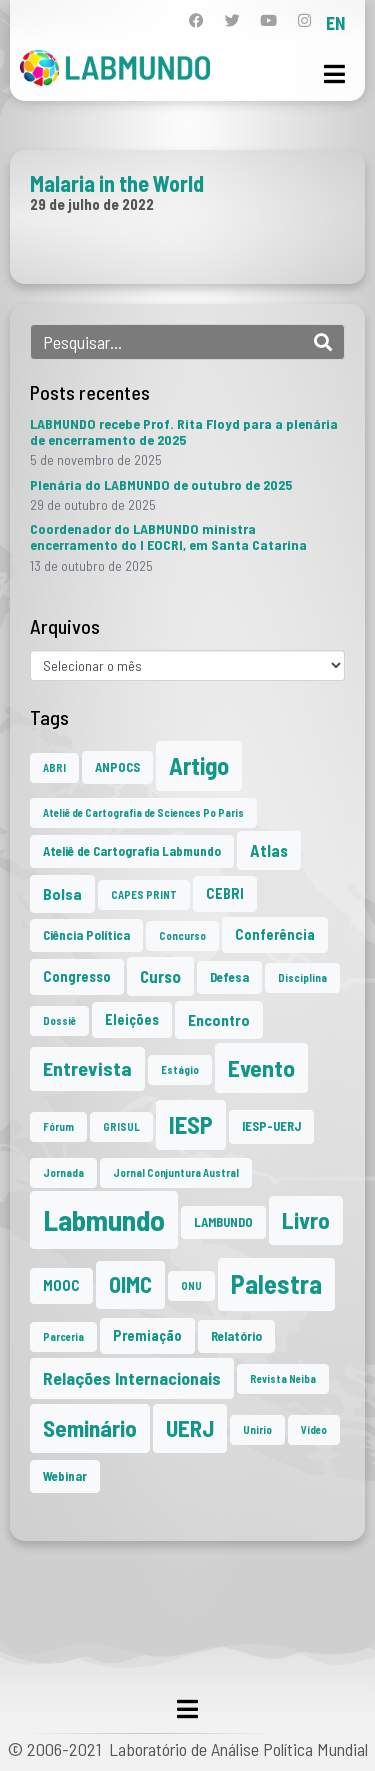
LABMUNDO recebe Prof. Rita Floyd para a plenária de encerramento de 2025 (184, 431)
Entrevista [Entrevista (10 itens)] (87, 1068)
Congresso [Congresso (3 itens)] (77, 976)
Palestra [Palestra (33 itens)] (276, 1283)
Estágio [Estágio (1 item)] (180, 1069)
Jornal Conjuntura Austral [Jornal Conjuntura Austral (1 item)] (176, 1172)
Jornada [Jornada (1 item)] (63, 1172)
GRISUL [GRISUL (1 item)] (121, 1126)
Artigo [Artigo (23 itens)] (199, 765)
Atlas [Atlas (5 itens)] (269, 850)
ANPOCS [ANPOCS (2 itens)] (117, 767)
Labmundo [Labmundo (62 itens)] (104, 1219)
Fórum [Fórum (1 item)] (58, 1126)
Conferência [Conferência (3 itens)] (275, 934)
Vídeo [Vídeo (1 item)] (314, 1429)
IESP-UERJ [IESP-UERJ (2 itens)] (271, 1126)
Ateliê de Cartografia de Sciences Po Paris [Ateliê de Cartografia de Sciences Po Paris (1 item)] (143, 812)
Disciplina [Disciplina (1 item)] (302, 977)
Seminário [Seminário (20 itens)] (90, 1428)
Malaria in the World (117, 183)
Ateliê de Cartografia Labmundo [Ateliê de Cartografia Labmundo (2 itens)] (132, 851)
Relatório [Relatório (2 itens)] (236, 1336)
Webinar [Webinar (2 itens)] (65, 1476)
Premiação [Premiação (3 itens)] (147, 1335)
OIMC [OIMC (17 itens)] (130, 1284)
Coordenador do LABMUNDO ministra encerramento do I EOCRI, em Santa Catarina (168, 536)
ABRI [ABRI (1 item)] (54, 767)
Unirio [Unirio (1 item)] (257, 1429)
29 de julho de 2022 (92, 204)
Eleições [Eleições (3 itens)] (132, 1019)
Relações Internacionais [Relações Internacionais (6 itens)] (132, 1378)
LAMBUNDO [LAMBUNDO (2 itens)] (223, 1222)
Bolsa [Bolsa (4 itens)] (62, 893)
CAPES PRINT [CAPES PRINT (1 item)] (144, 894)
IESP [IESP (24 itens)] (191, 1124)
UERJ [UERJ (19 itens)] (190, 1428)
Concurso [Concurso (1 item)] (182, 935)
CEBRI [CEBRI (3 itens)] (225, 893)
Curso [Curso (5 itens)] (160, 976)
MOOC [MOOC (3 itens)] (61, 1285)
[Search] (323, 342)
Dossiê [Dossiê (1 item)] (59, 1020)
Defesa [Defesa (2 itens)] (229, 977)
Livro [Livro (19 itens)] (306, 1220)
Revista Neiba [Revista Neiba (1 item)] (283, 1378)
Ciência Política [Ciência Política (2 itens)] (86, 935)
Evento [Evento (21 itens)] (261, 1067)
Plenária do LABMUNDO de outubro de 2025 (161, 484)
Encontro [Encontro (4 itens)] (219, 1019)
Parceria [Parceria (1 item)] (63, 1336)
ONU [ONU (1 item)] (191, 1285)
